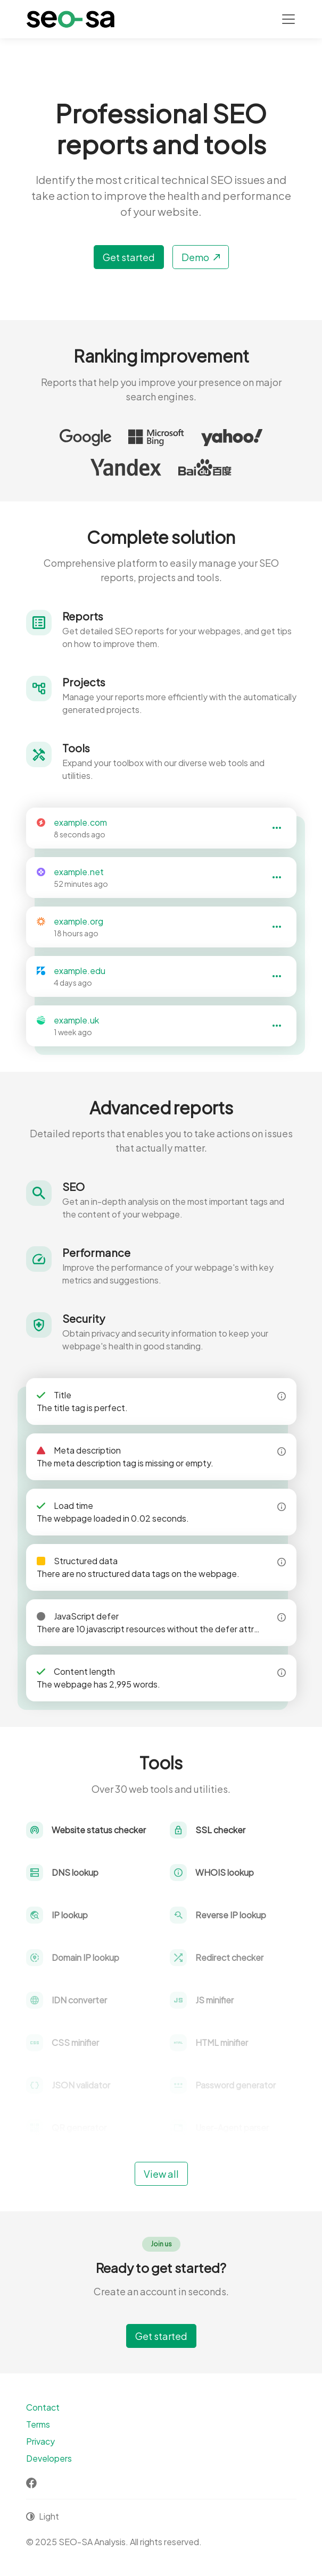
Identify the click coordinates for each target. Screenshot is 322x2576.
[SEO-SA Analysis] (70, 19)
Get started (129, 257)
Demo (200, 257)
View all (161, 2174)
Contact (43, 2407)
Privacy (40, 2441)
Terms (38, 2424)
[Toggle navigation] (288, 19)
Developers (49, 2458)
